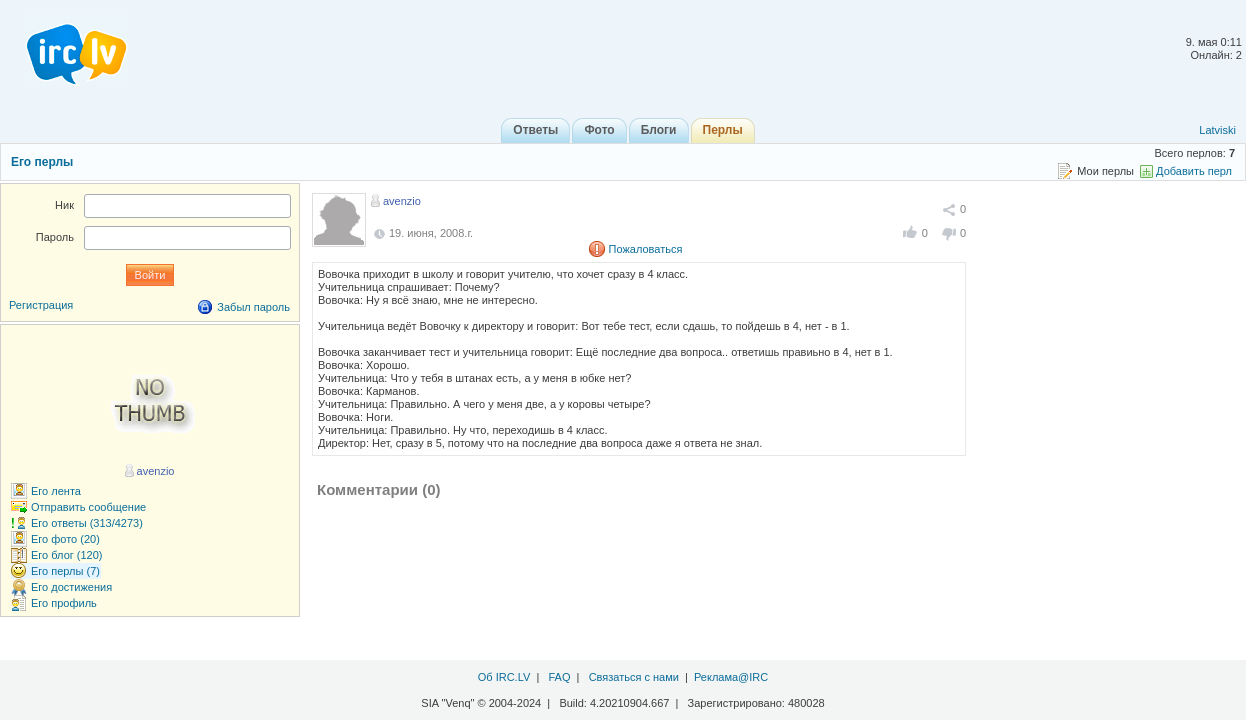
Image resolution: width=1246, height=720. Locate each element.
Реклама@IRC (731, 677)
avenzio (402, 201)
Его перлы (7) (65, 571)
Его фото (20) (65, 539)
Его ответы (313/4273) (87, 523)
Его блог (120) (67, 555)
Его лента (56, 491)
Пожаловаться (646, 249)
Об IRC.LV (504, 677)
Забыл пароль (253, 307)
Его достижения (71, 587)
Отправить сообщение (88, 507)
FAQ (559, 677)
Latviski (1217, 130)
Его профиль (64, 603)
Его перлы (42, 162)
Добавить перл (1194, 171)
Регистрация (41, 305)
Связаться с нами (634, 677)
